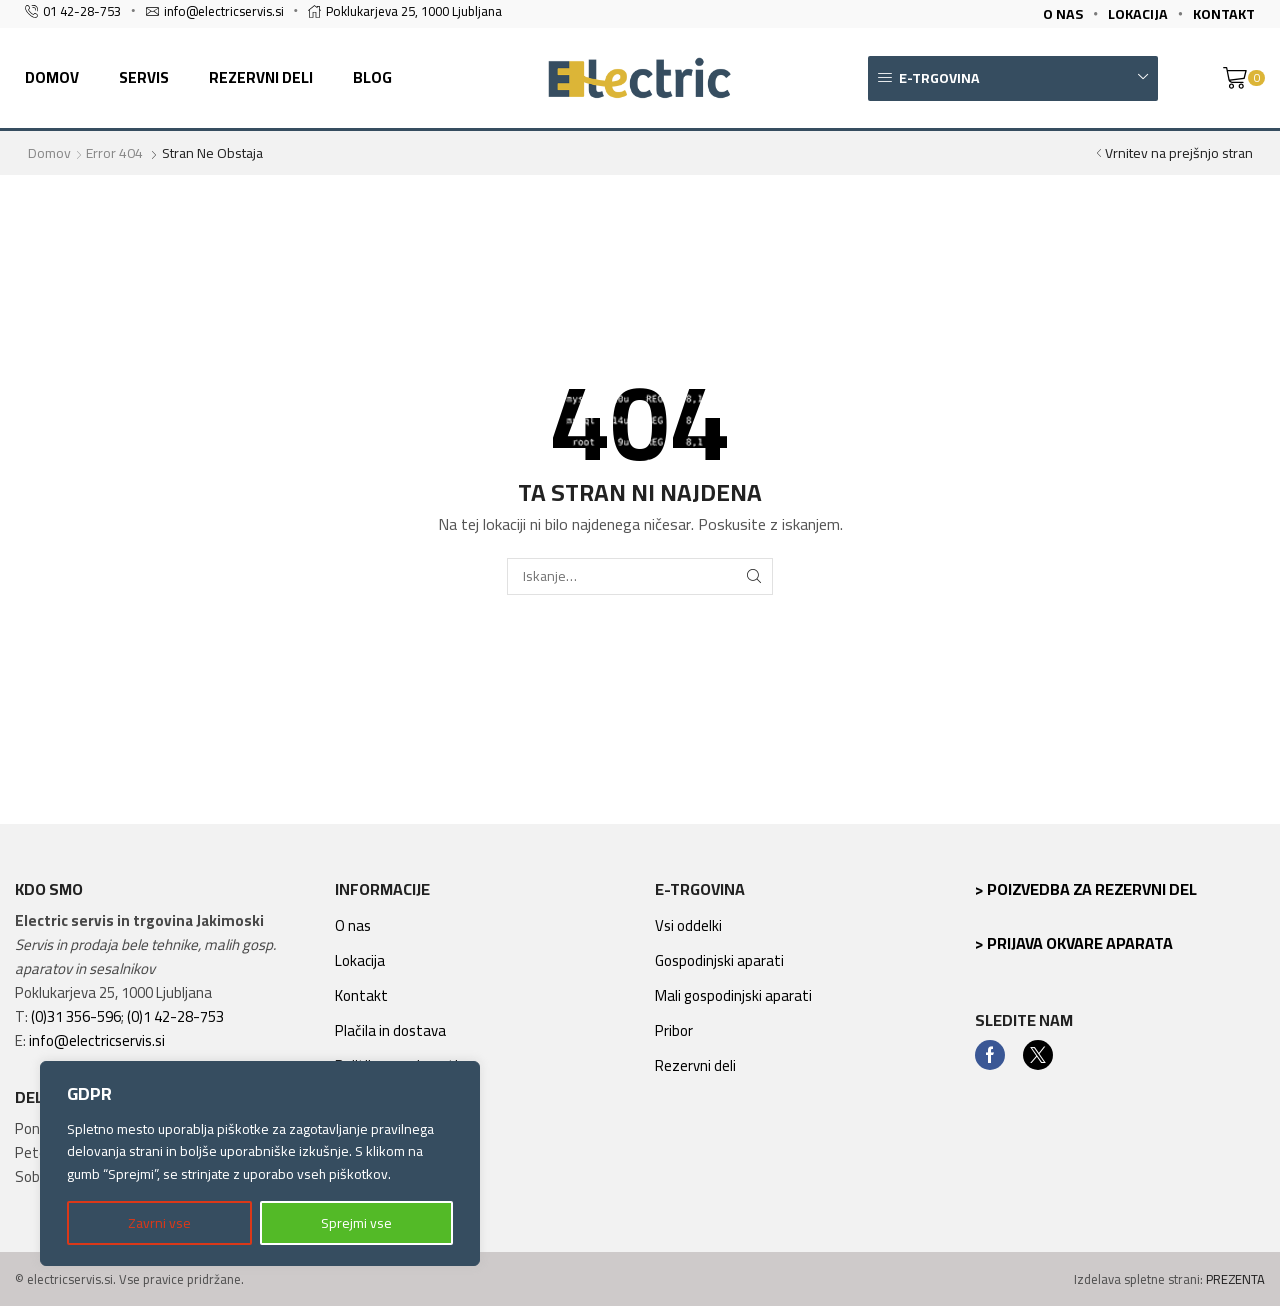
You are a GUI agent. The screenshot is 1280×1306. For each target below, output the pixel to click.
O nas (353, 925)
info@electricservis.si (97, 1040)
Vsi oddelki (688, 925)
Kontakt (361, 995)
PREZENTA (1235, 1279)
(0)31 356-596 (76, 1016)
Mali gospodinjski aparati (733, 995)
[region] (260, 1163)
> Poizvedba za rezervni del (1086, 889)
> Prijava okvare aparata (1074, 943)
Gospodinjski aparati (719, 960)
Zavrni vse (159, 1223)
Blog (372, 77)
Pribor (674, 1030)
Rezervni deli (261, 77)
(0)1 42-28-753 (175, 1016)
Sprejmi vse (356, 1223)
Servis (144, 77)
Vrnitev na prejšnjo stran (1179, 153)
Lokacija (360, 960)
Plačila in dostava (390, 1030)
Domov (52, 77)
